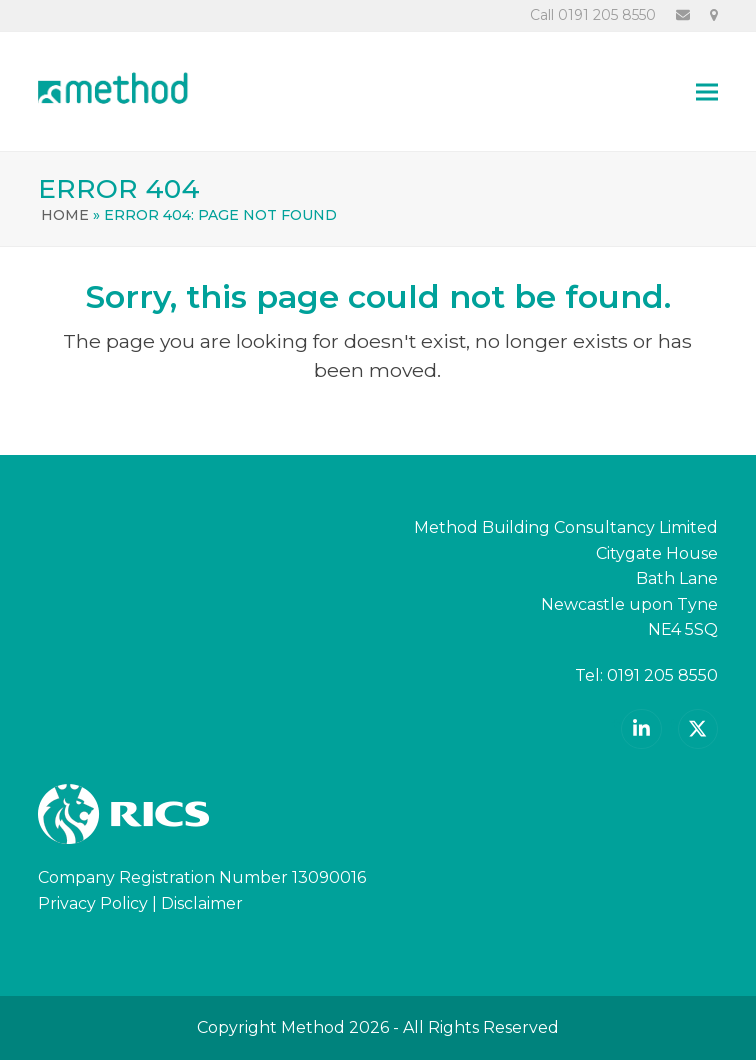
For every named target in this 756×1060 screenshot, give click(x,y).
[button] (707, 91)
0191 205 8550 (662, 675)
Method (313, 1027)
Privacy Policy (93, 903)
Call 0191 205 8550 (593, 15)
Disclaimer (202, 903)
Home (65, 215)
